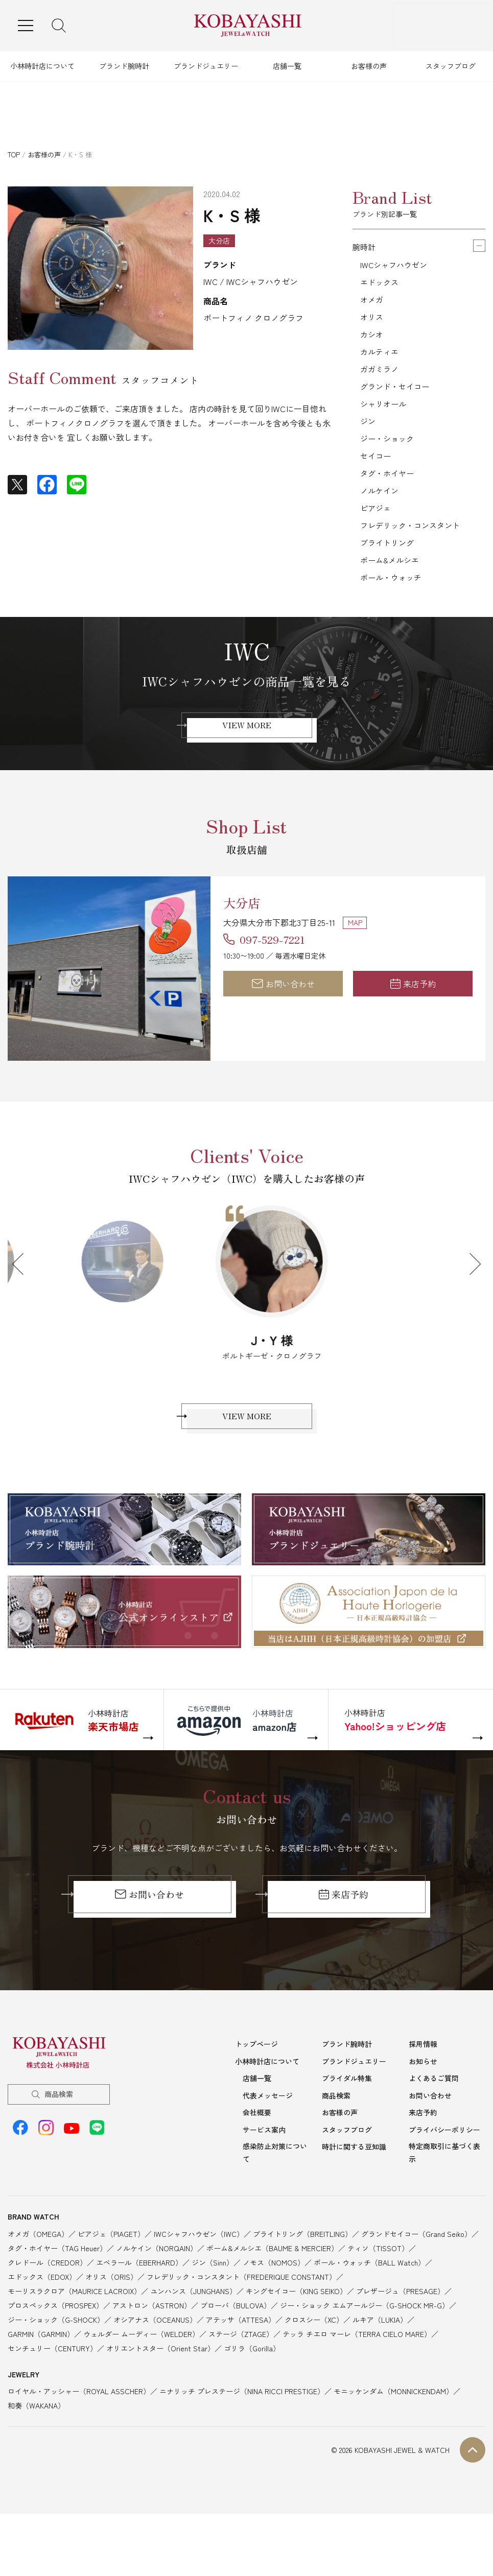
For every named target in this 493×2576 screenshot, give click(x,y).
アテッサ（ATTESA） (240, 2368)
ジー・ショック (388, 460)
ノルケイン (380, 518)
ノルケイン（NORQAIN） (156, 2296)
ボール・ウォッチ (393, 615)
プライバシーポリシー (444, 2178)
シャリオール (384, 421)
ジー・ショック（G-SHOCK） (56, 2368)
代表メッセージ (268, 2143)
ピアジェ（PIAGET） (111, 2282)
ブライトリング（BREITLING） (302, 2282)
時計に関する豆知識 (354, 2194)
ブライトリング (388, 576)
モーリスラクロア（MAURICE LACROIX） (74, 2339)
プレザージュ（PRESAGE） (400, 2339)
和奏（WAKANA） (36, 2453)
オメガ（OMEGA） (38, 2282)
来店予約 (413, 1023)
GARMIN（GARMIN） (41, 2382)
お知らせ (423, 2109)
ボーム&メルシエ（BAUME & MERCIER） (272, 2296)
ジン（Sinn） (212, 2310)
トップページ (256, 2092)
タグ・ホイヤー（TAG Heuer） (57, 2296)
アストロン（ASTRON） (151, 2353)
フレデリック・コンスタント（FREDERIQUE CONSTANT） (241, 2325)
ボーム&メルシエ (391, 596)
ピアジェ (376, 538)
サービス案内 (264, 2178)
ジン (368, 441)
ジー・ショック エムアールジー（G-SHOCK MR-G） (364, 2353)
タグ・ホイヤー (388, 499)
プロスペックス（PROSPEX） (55, 2353)
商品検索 (58, 2142)
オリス (372, 324)
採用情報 (423, 2092)
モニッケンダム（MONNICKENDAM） (393, 2439)
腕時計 (365, 247)
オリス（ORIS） (111, 2325)
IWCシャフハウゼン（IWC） (199, 2282)
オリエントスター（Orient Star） (160, 2396)
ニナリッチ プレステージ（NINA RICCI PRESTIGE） (241, 2439)
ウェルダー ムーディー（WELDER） (141, 2382)
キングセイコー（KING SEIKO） (296, 2339)
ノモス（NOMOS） (273, 2310)
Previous (23, 1303)
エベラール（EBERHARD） (139, 2310)
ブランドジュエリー (206, 66)
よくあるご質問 (434, 2126)
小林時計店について (42, 66)
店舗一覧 (287, 66)
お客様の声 (369, 66)
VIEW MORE (246, 766)
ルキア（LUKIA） (380, 2368)
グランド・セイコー (397, 402)
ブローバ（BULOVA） (235, 2353)
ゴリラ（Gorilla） (252, 2396)
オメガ (372, 305)
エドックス (380, 285)
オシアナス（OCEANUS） (155, 2368)
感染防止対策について (275, 2200)
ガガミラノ (380, 382)
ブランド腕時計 (124, 66)
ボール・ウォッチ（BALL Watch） (369, 2310)
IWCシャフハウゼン (396, 266)
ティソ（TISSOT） (378, 2296)
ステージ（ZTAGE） (240, 2382)
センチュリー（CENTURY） (52, 2396)
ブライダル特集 (347, 2126)
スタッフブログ (451, 66)
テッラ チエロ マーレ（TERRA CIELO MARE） (357, 2382)
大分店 (247, 939)
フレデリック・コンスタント (413, 557)
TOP (14, 154)
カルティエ (380, 363)
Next (470, 1303)
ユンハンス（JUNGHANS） (193, 2339)
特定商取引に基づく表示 (444, 2200)
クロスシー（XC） (314, 2368)
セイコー (376, 479)
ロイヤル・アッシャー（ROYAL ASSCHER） (79, 2439)
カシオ (372, 344)
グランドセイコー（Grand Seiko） (416, 2282)
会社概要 (257, 2160)
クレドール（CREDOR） (47, 2310)
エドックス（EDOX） (42, 2325)
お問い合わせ (283, 1023)
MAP (355, 961)
